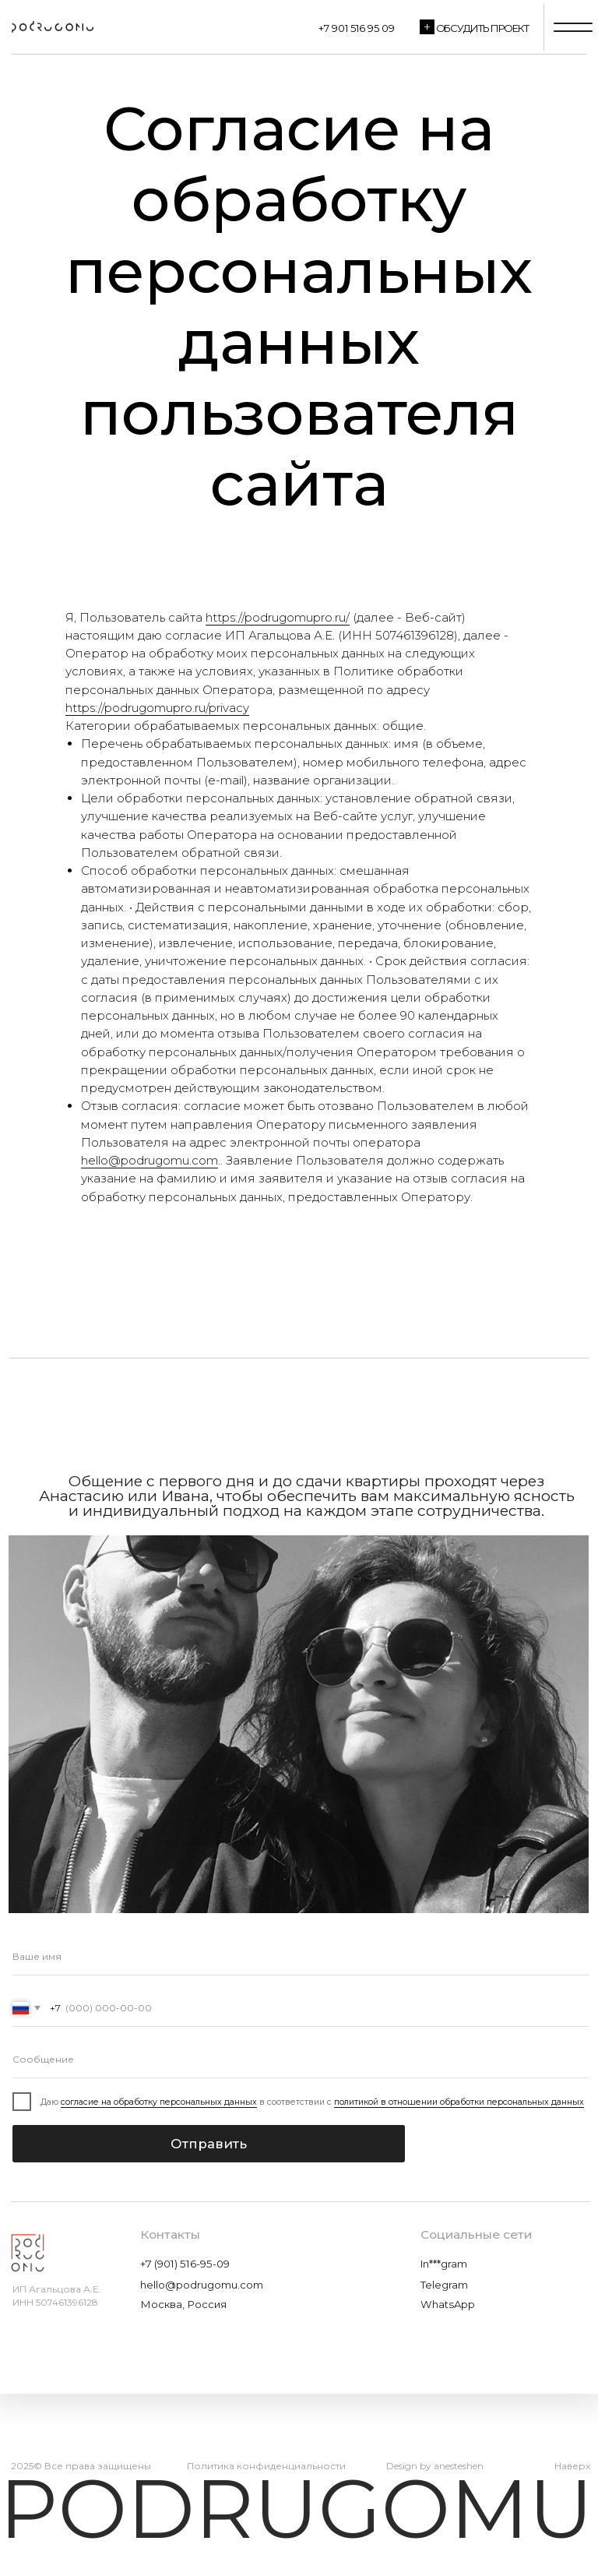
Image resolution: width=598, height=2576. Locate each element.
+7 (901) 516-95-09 (185, 2263)
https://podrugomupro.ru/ (278, 617)
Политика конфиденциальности (266, 2466)
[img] (51, 27)
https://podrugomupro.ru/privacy (157, 707)
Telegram (444, 2284)
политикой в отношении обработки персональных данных (459, 2102)
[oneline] (301, 2059)
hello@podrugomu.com (149, 1160)
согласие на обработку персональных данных (159, 2102)
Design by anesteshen (435, 2466)
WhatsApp (447, 2304)
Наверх (572, 2466)
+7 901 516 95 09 (356, 28)
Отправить (209, 2143)
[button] (427, 26)
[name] (301, 1956)
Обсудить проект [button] (482, 28)
